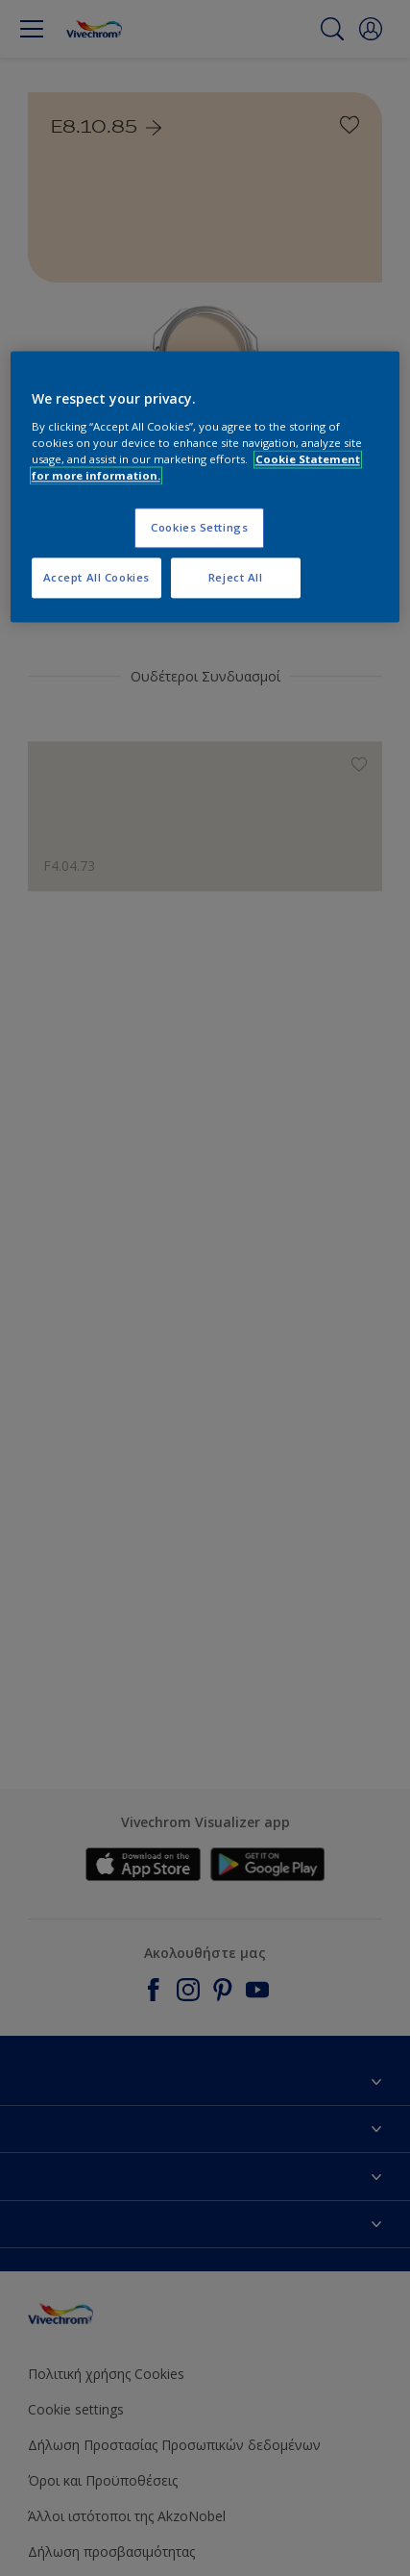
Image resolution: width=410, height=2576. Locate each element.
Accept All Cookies (96, 577)
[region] (205, 486)
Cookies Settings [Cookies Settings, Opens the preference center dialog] (199, 527)
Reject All (235, 577)
